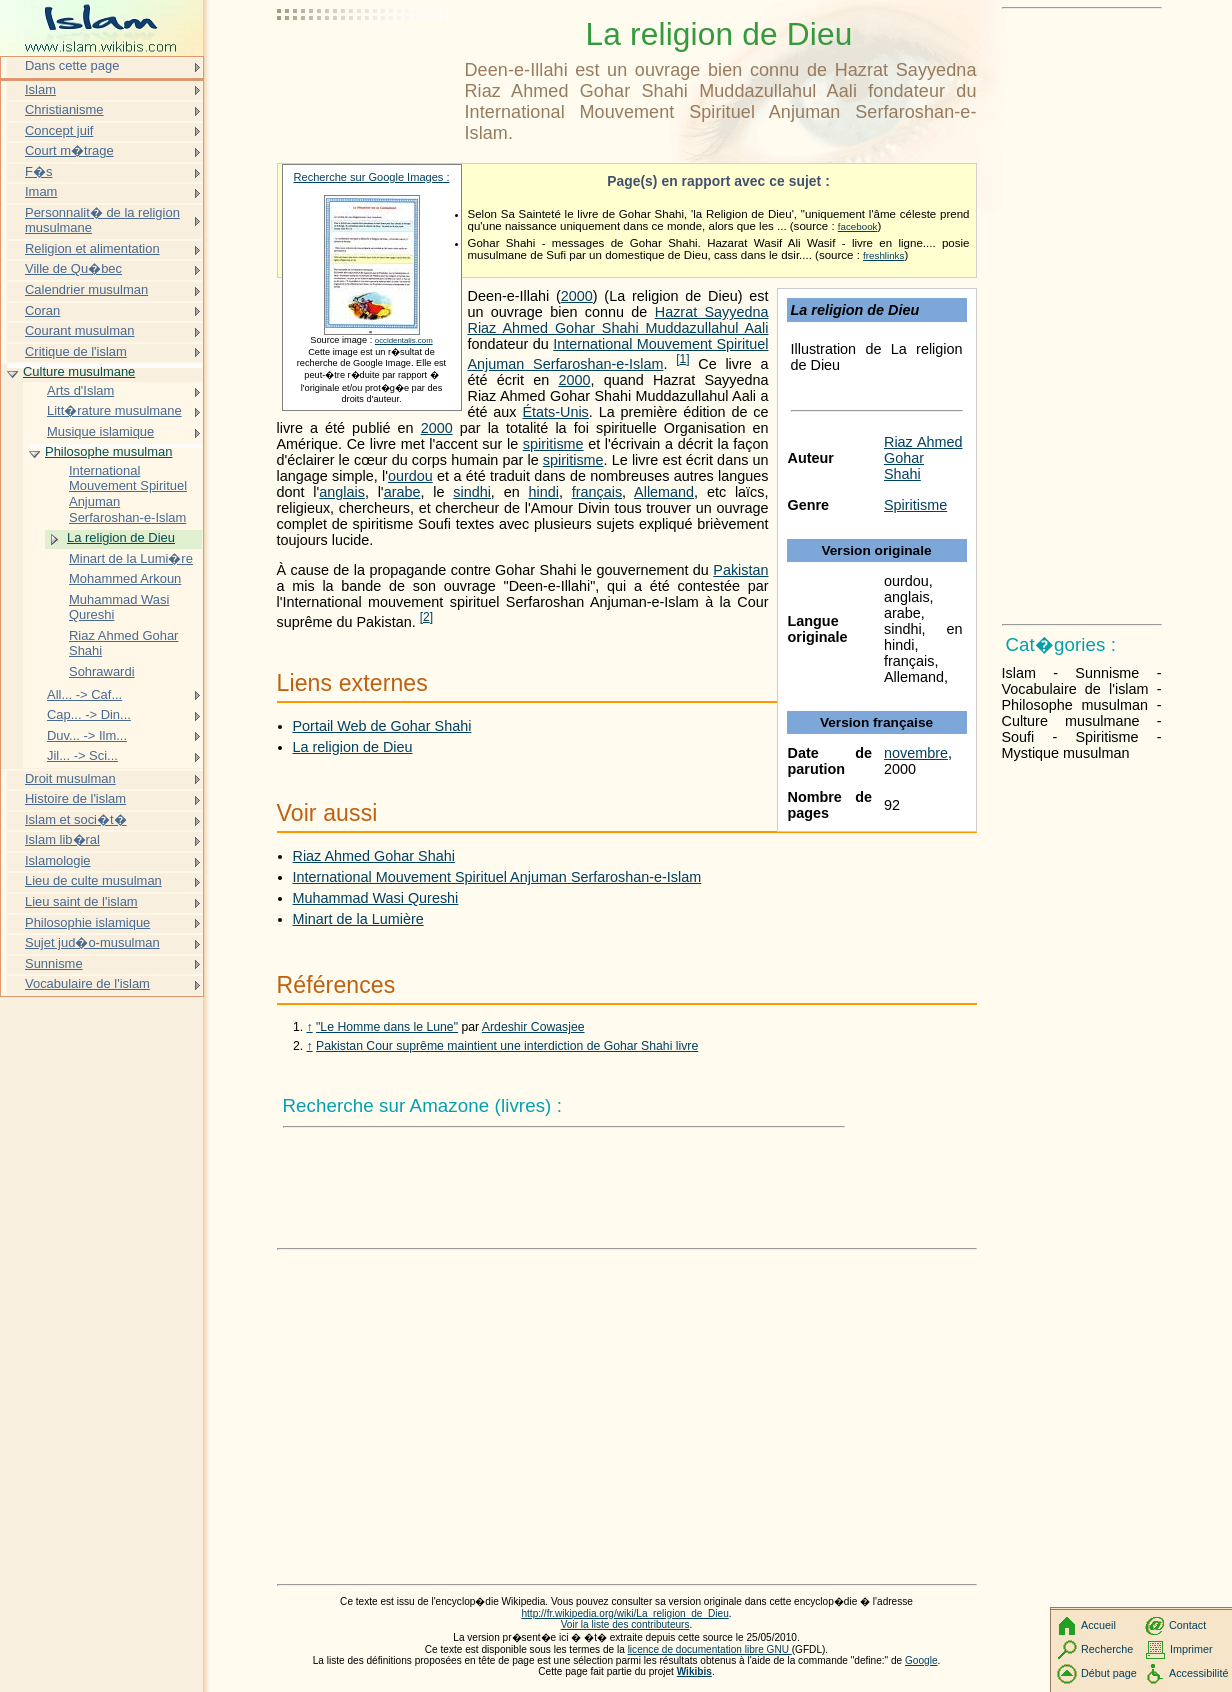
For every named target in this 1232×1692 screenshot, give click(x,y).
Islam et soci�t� (76, 819)
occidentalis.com (404, 340)
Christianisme (64, 109)
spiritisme (553, 444)
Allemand (664, 492)
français (597, 492)
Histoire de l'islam (75, 798)
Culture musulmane (79, 371)
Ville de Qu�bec (73, 268)
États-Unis (555, 412)
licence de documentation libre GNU (710, 1649)
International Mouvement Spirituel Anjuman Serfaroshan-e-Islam (497, 877)
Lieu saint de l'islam (81, 901)
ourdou (410, 476)
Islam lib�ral (62, 839)
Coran (42, 310)
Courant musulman (79, 330)
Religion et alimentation (92, 248)
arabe (402, 492)
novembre (916, 753)
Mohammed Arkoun (125, 578)
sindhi (472, 492)
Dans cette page (72, 65)
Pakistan (740, 570)
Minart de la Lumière (358, 919)
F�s (38, 171)
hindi (543, 492)
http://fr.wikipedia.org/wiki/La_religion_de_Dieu (624, 1613)
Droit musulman (70, 778)
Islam (40, 89)
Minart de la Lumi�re (131, 558)
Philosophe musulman (108, 451)
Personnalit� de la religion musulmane (102, 220)
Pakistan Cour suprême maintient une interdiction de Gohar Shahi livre (507, 1046)
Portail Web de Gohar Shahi (382, 726)
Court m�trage (69, 150)
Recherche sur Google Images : (372, 177)
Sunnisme (54, 963)
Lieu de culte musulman (93, 880)
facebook (858, 226)
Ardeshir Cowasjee (533, 1027)
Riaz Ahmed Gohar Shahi (923, 458)
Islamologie (58, 860)
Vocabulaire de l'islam (87, 983)
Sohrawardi (102, 671)
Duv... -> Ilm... (87, 735)
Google (921, 1660)
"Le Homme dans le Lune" (387, 1027)
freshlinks (883, 255)
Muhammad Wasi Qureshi (376, 898)
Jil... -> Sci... (82, 755)
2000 (577, 296)
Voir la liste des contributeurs (625, 1624)
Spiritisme (915, 505)
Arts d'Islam (80, 390)
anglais (342, 492)
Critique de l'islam (76, 351)
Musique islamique (100, 431)
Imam (41, 191)
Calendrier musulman (86, 289)
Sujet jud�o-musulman (92, 942)
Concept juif (59, 130)
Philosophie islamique (87, 922)
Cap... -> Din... (89, 714)
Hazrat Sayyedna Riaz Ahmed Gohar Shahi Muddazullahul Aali (618, 320)
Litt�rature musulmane (114, 410)
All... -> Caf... (84, 694)
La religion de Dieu (353, 747)
